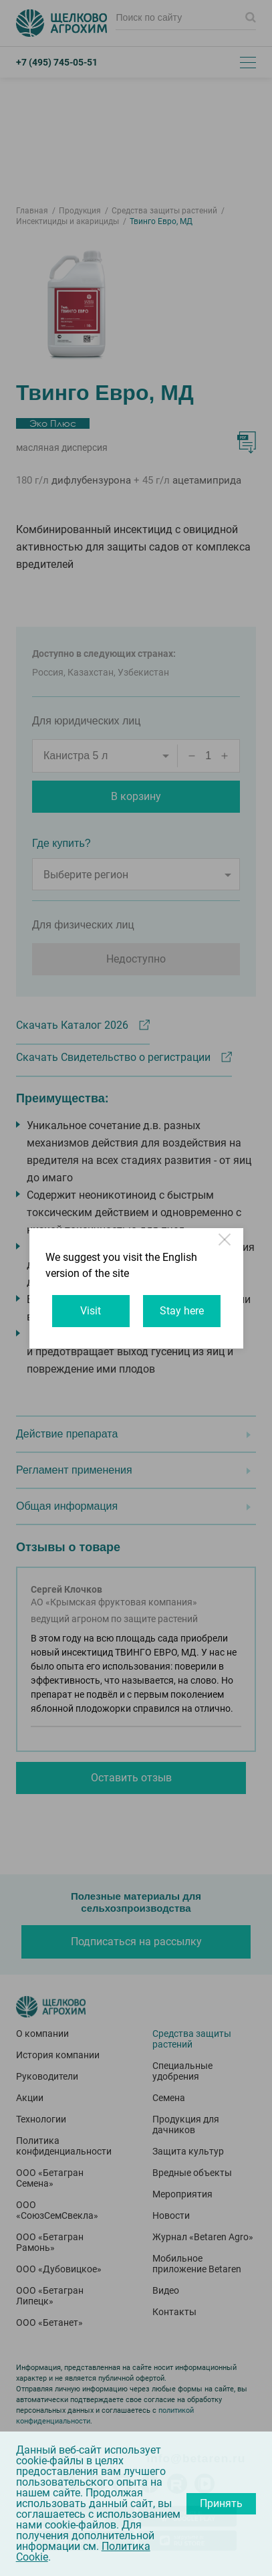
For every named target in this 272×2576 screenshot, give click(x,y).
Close (226, 1245)
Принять (221, 2503)
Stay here (182, 1310)
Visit (90, 1310)
